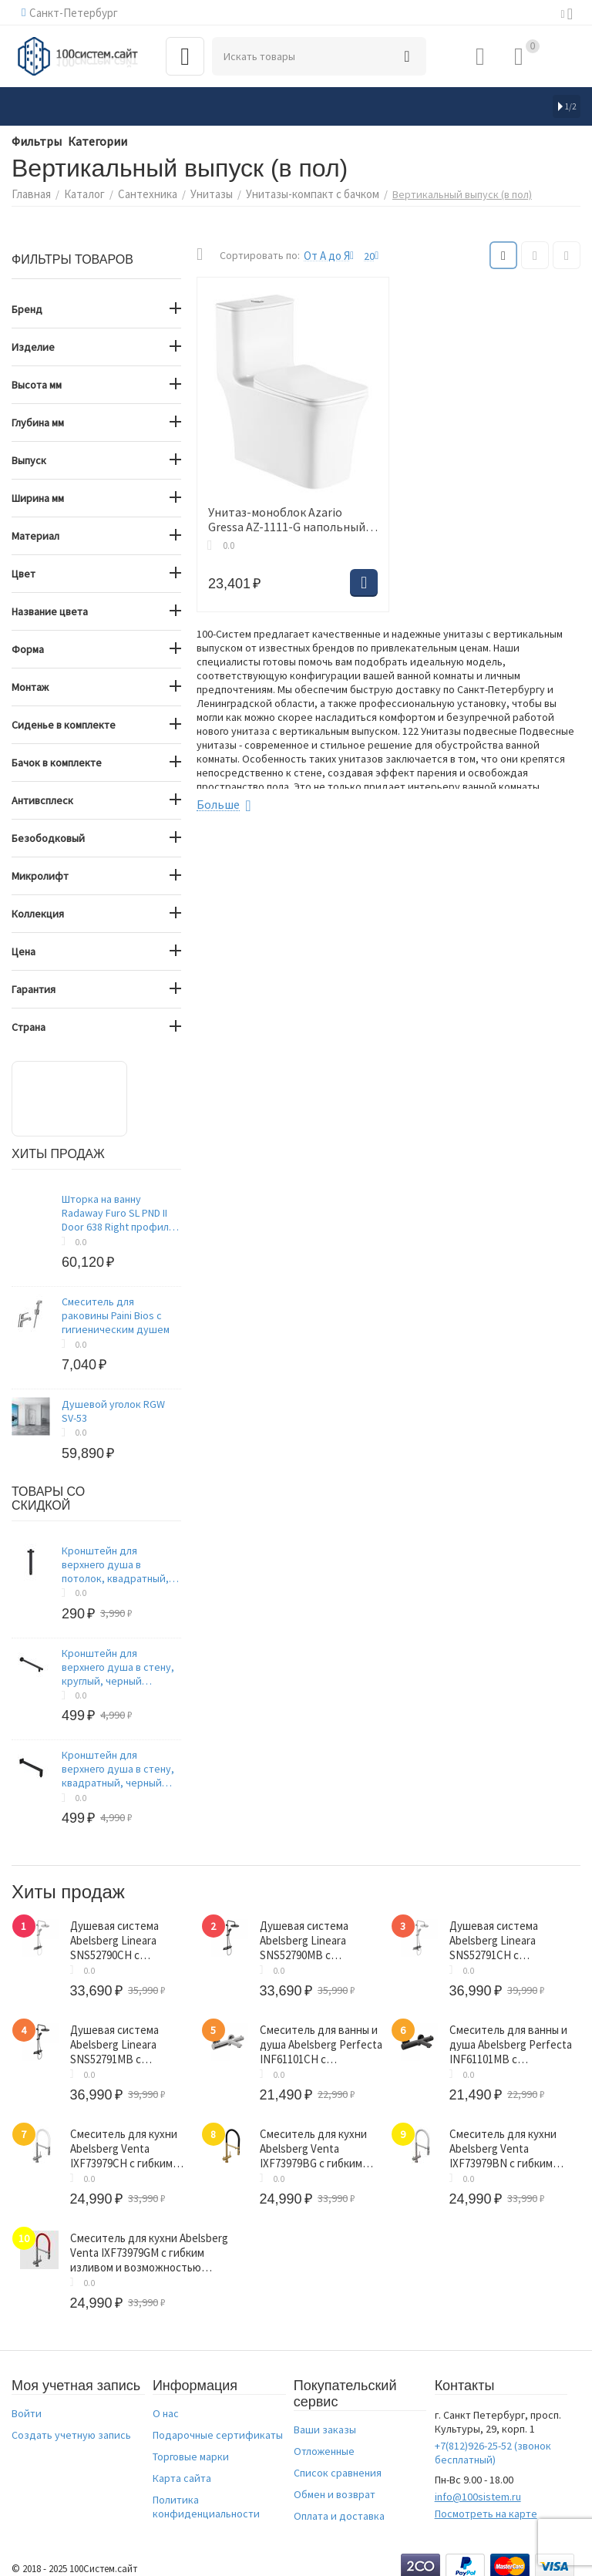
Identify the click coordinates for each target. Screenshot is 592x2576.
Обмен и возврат (334, 2483)
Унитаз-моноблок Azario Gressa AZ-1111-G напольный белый (292, 516)
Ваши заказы (325, 2419)
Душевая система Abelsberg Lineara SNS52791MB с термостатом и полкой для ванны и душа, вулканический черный (126, 2039)
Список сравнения (338, 2462)
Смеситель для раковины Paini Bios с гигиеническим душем (116, 1314)
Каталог (80, 193)
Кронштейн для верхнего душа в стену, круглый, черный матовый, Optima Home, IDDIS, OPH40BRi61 (118, 1665)
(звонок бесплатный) (493, 2442)
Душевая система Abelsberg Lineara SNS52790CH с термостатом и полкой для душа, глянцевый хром (125, 1937)
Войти (27, 2402)
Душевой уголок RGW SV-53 (113, 1409)
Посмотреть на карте (486, 2503)
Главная (30, 193)
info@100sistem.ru (478, 2486)
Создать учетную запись (71, 2424)
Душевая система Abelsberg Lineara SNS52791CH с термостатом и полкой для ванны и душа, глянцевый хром (504, 1937)
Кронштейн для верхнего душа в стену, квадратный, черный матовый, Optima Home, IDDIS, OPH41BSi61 (118, 1767)
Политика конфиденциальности (206, 2496)
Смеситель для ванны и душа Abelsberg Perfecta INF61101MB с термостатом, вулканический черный (509, 2039)
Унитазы (200, 193)
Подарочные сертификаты (218, 2424)
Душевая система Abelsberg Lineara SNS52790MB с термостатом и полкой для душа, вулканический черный (316, 1937)
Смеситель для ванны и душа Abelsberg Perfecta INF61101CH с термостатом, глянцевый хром (320, 2039)
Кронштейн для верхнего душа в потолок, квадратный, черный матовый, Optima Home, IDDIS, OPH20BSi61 (121, 1563)
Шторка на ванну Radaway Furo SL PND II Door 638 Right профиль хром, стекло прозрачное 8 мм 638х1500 (118, 1211)
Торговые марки (191, 2446)
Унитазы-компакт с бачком (297, 193)
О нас (166, 2402)
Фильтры (33, 140)
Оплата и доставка (339, 2505)
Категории (86, 140)
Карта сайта (182, 2467)
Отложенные (324, 2440)
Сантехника (139, 193)
